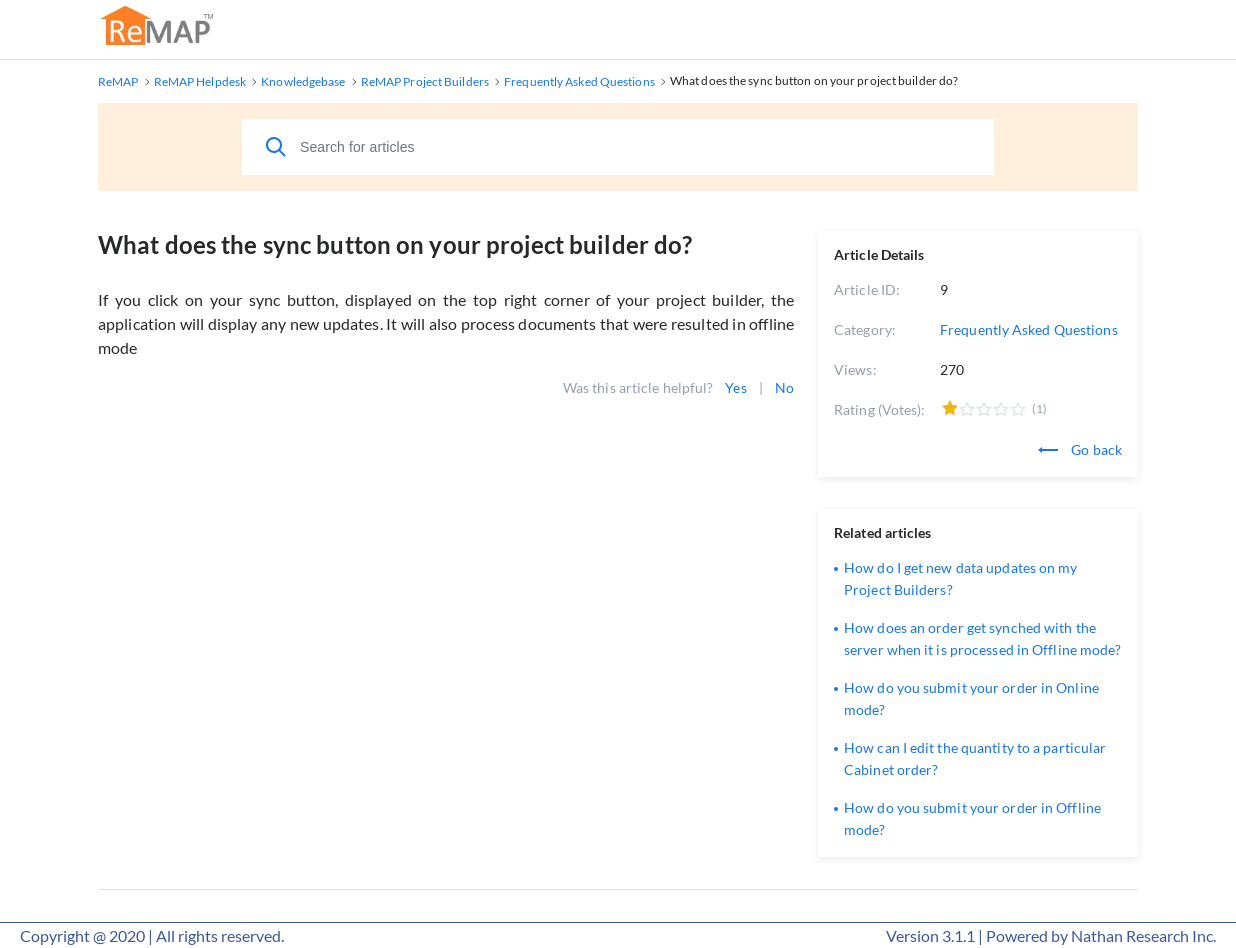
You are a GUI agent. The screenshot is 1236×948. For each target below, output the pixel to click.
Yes (735, 387)
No (784, 387)
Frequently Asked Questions (1029, 329)
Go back (1080, 449)
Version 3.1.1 (930, 935)
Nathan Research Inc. (1143, 935)
